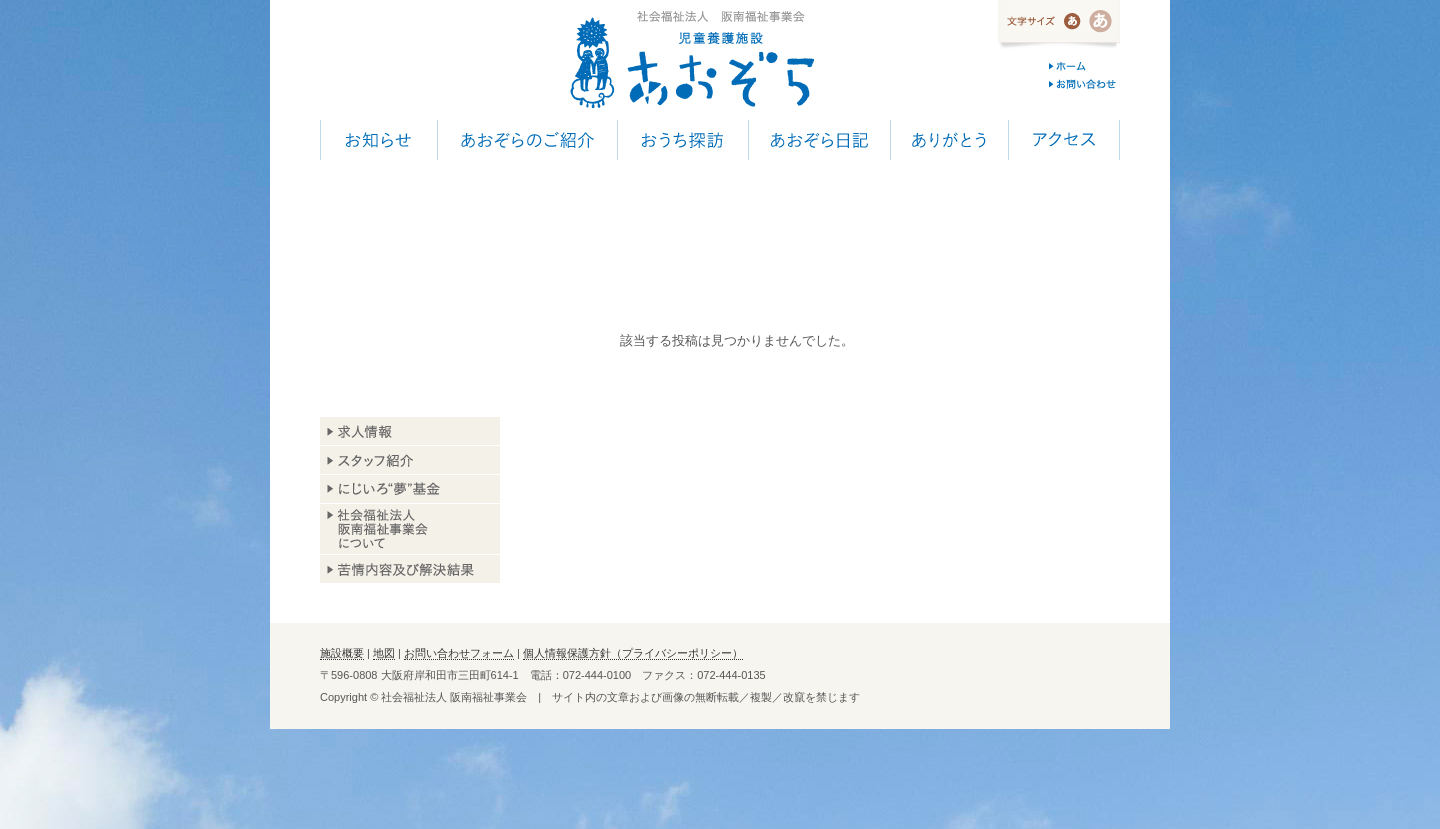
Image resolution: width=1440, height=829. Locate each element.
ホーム (1084, 66)
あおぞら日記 (819, 140)
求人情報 (410, 431)
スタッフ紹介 (410, 460)
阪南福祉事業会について (410, 529)
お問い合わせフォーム (459, 653)
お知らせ (378, 140)
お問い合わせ (1084, 84)
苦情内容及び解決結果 (410, 568)
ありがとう (949, 140)
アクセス (1064, 140)
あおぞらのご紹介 (527, 140)
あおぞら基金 (410, 489)
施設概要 (342, 653)
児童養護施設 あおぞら (691, 60)
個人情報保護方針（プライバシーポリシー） (633, 653)
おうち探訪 (682, 140)
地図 (384, 653)
